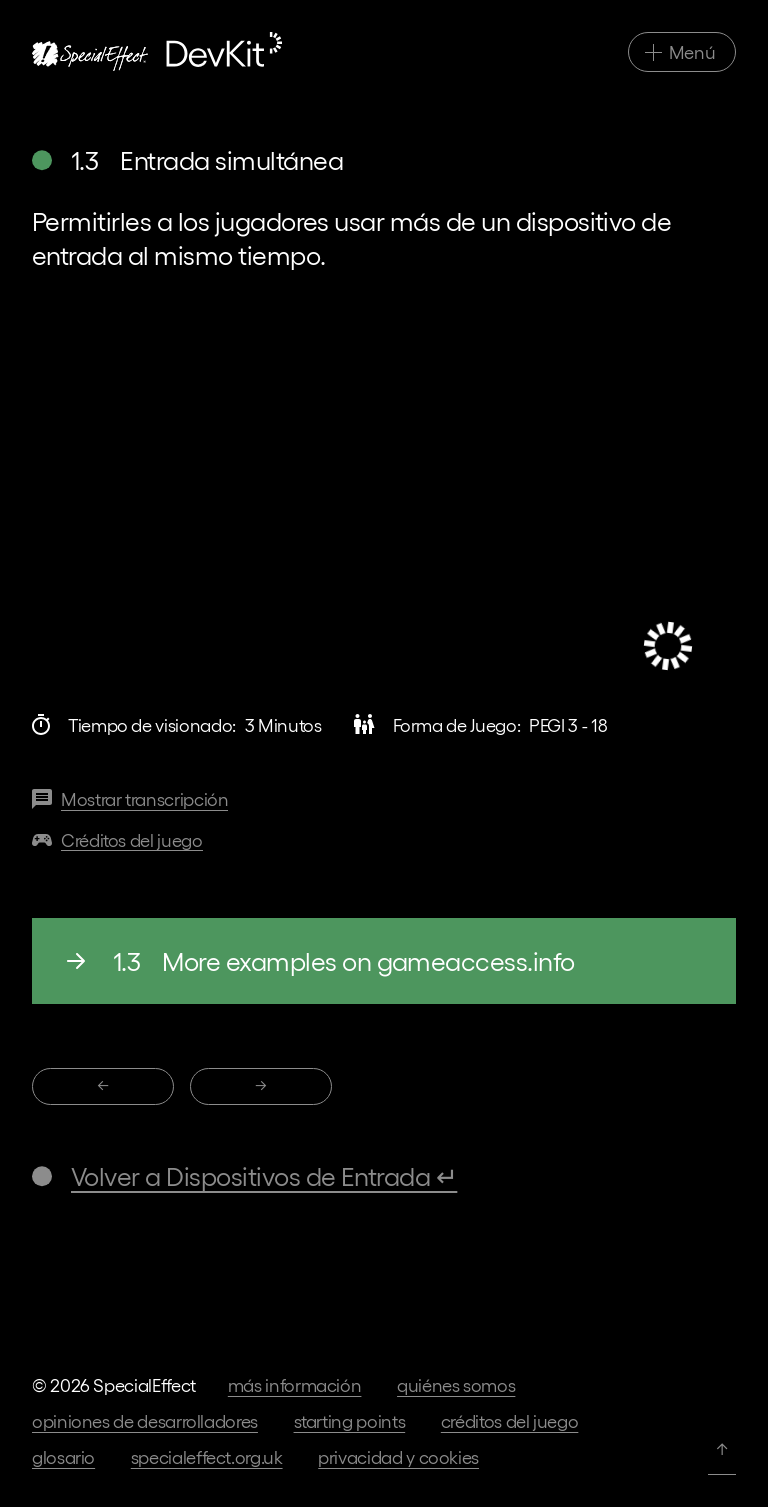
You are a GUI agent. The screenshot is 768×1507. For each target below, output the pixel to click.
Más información (295, 1384)
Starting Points (350, 1420)
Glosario (63, 1456)
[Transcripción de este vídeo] (130, 799)
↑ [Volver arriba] (722, 1447)
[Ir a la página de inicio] (157, 51)
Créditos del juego (510, 1420)
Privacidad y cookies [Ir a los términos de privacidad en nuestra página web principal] (398, 1456)
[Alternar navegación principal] (682, 52)
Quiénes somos (456, 1384)
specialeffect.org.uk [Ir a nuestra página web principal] (207, 1456)
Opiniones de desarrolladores (145, 1420)
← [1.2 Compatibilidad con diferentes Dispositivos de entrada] (103, 1084)
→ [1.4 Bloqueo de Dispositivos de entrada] (261, 1084)
